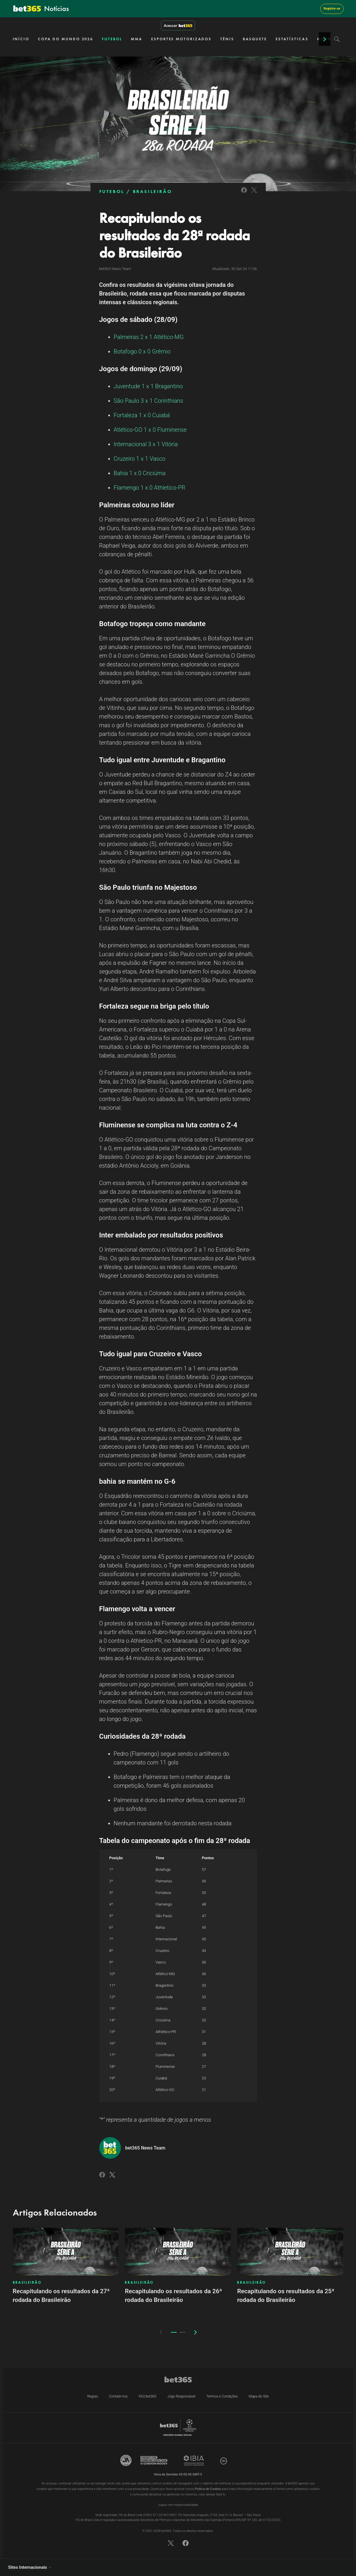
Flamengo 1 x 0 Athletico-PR (149, 487)
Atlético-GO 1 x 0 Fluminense (150, 429)
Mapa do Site (259, 2396)
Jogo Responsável (181, 2396)
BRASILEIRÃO (152, 191)
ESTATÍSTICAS (292, 39)
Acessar (178, 25)
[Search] (337, 39)
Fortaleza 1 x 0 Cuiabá (142, 415)
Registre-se (332, 8)
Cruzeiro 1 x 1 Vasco (140, 458)
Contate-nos (118, 2396)
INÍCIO (21, 39)
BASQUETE (255, 39)
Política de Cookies (208, 2489)
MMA (136, 39)
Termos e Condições (222, 2396)
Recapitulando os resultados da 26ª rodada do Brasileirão (173, 2295)
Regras (92, 2396)
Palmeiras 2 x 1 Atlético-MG (149, 336)
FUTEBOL (112, 39)
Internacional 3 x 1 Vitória (146, 444)
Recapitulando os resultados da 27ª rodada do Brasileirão (61, 2295)
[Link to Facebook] (244, 193)
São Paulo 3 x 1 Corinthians (148, 400)
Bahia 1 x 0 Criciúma (140, 473)
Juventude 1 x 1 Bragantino (148, 386)
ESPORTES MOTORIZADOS (181, 39)
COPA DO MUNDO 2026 (65, 39)
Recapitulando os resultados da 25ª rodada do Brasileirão (285, 2295)
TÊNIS (227, 39)
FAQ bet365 (147, 2396)
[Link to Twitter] (254, 193)
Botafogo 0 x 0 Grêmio (142, 351)
